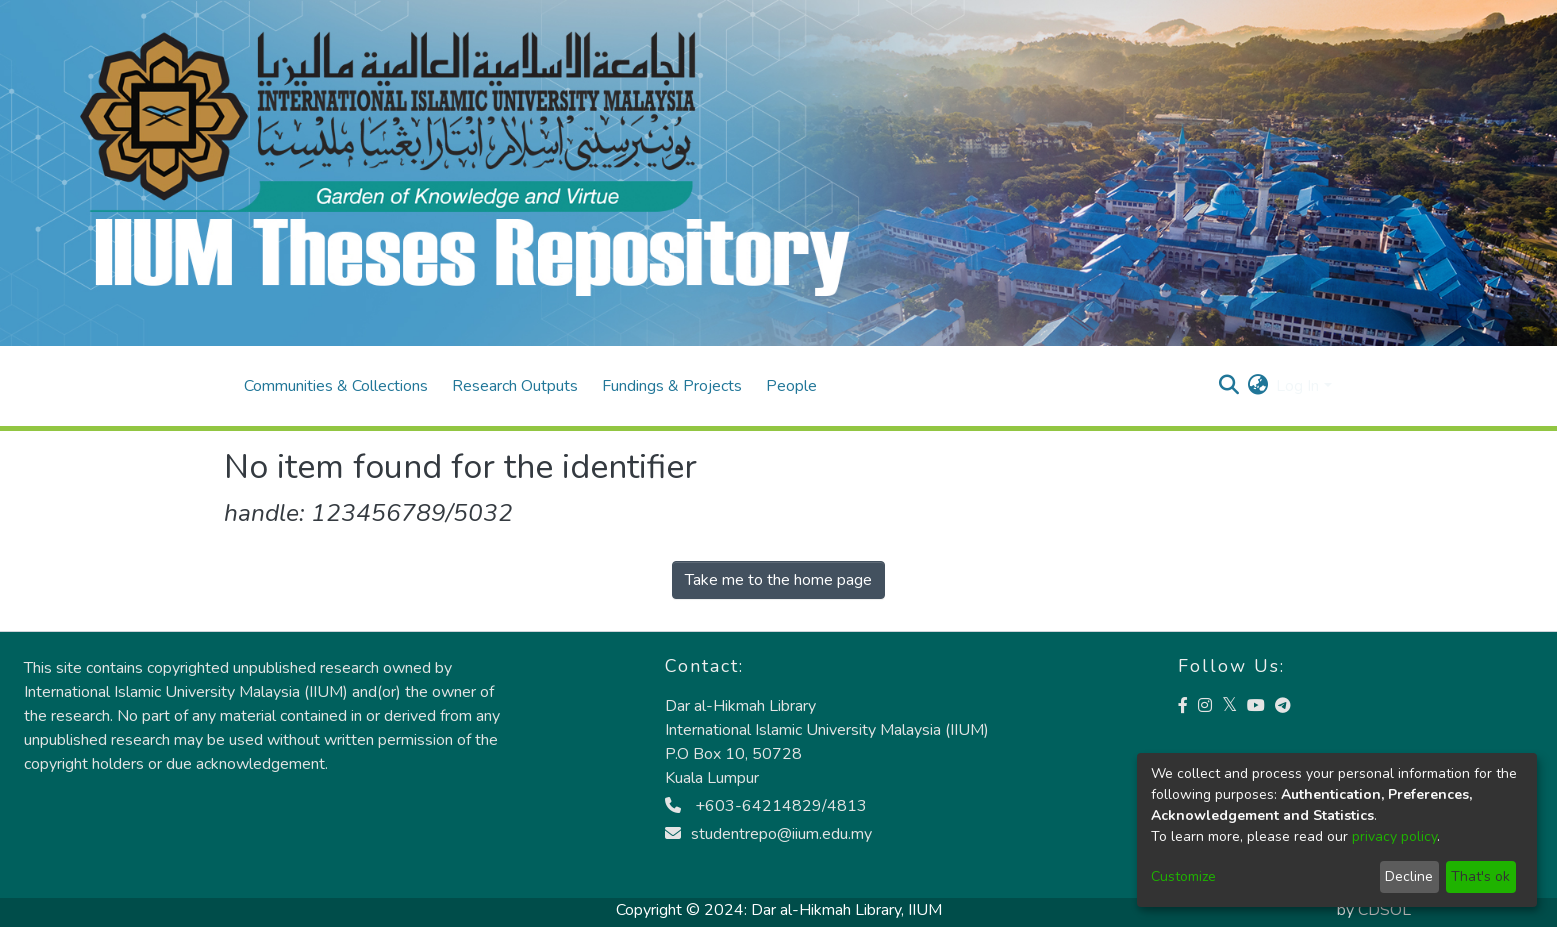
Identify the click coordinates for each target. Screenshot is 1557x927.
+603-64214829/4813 (766, 806)
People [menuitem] (791, 386)
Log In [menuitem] (1297, 386)
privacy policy (1394, 836)
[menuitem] (1257, 386)
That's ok (1480, 876)
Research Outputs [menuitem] (515, 386)
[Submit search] (1228, 386)
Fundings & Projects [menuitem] (672, 386)
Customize (1183, 876)
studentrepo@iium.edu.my (768, 834)
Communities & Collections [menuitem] (336, 386)
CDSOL (1384, 910)
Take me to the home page (778, 580)
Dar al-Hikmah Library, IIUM (846, 910)
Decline (1409, 876)
